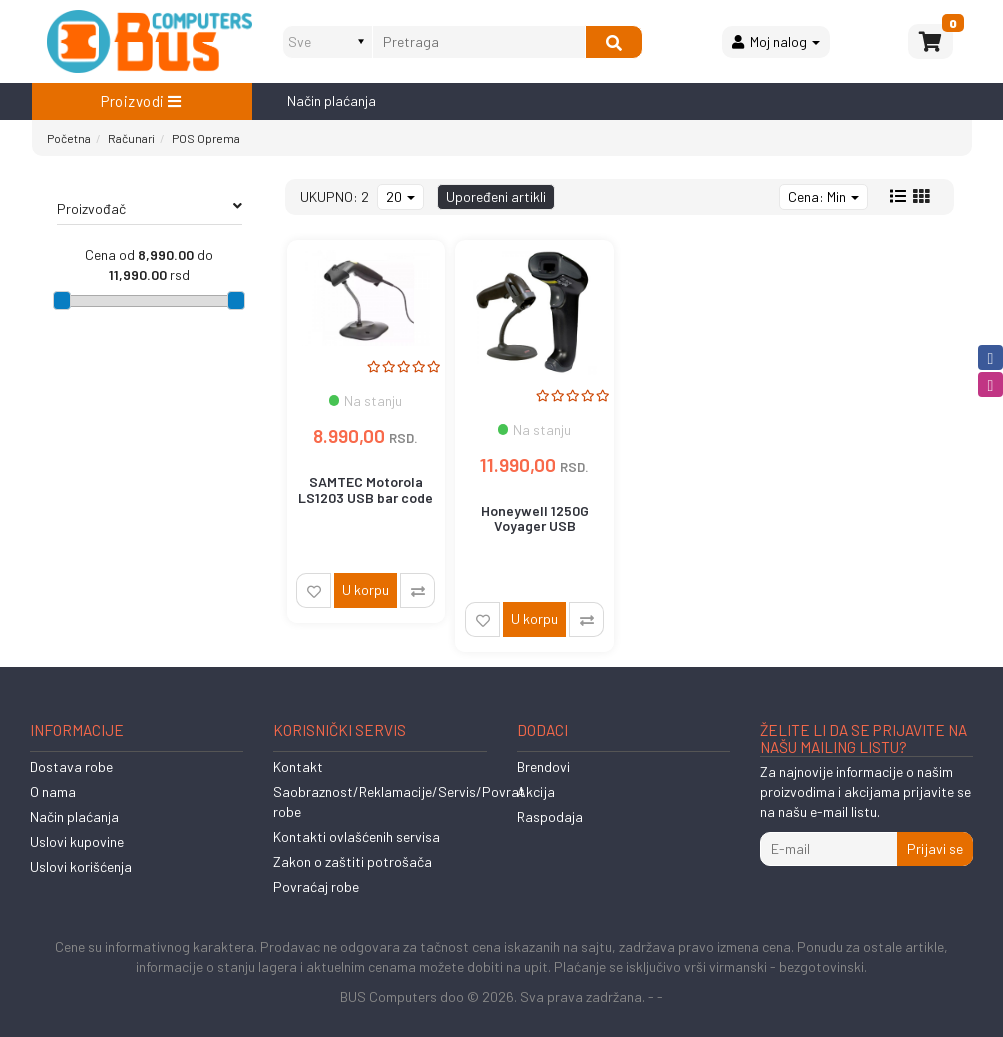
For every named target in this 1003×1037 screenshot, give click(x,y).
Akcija (536, 791)
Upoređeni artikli (496, 196)
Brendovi (543, 766)
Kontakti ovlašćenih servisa (356, 836)
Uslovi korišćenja (81, 866)
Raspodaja (550, 816)
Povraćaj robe (316, 886)
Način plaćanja (331, 100)
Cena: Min (823, 196)
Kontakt (298, 766)
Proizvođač (149, 208)
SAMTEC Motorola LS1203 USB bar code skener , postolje (365, 497)
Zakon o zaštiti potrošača (352, 861)
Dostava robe (71, 766)
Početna (69, 138)
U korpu (365, 589)
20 (400, 196)
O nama (53, 791)
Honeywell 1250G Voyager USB (535, 518)
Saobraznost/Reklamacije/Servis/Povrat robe (399, 801)
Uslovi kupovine (77, 841)
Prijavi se (935, 848)
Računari (131, 138)
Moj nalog (776, 41)
